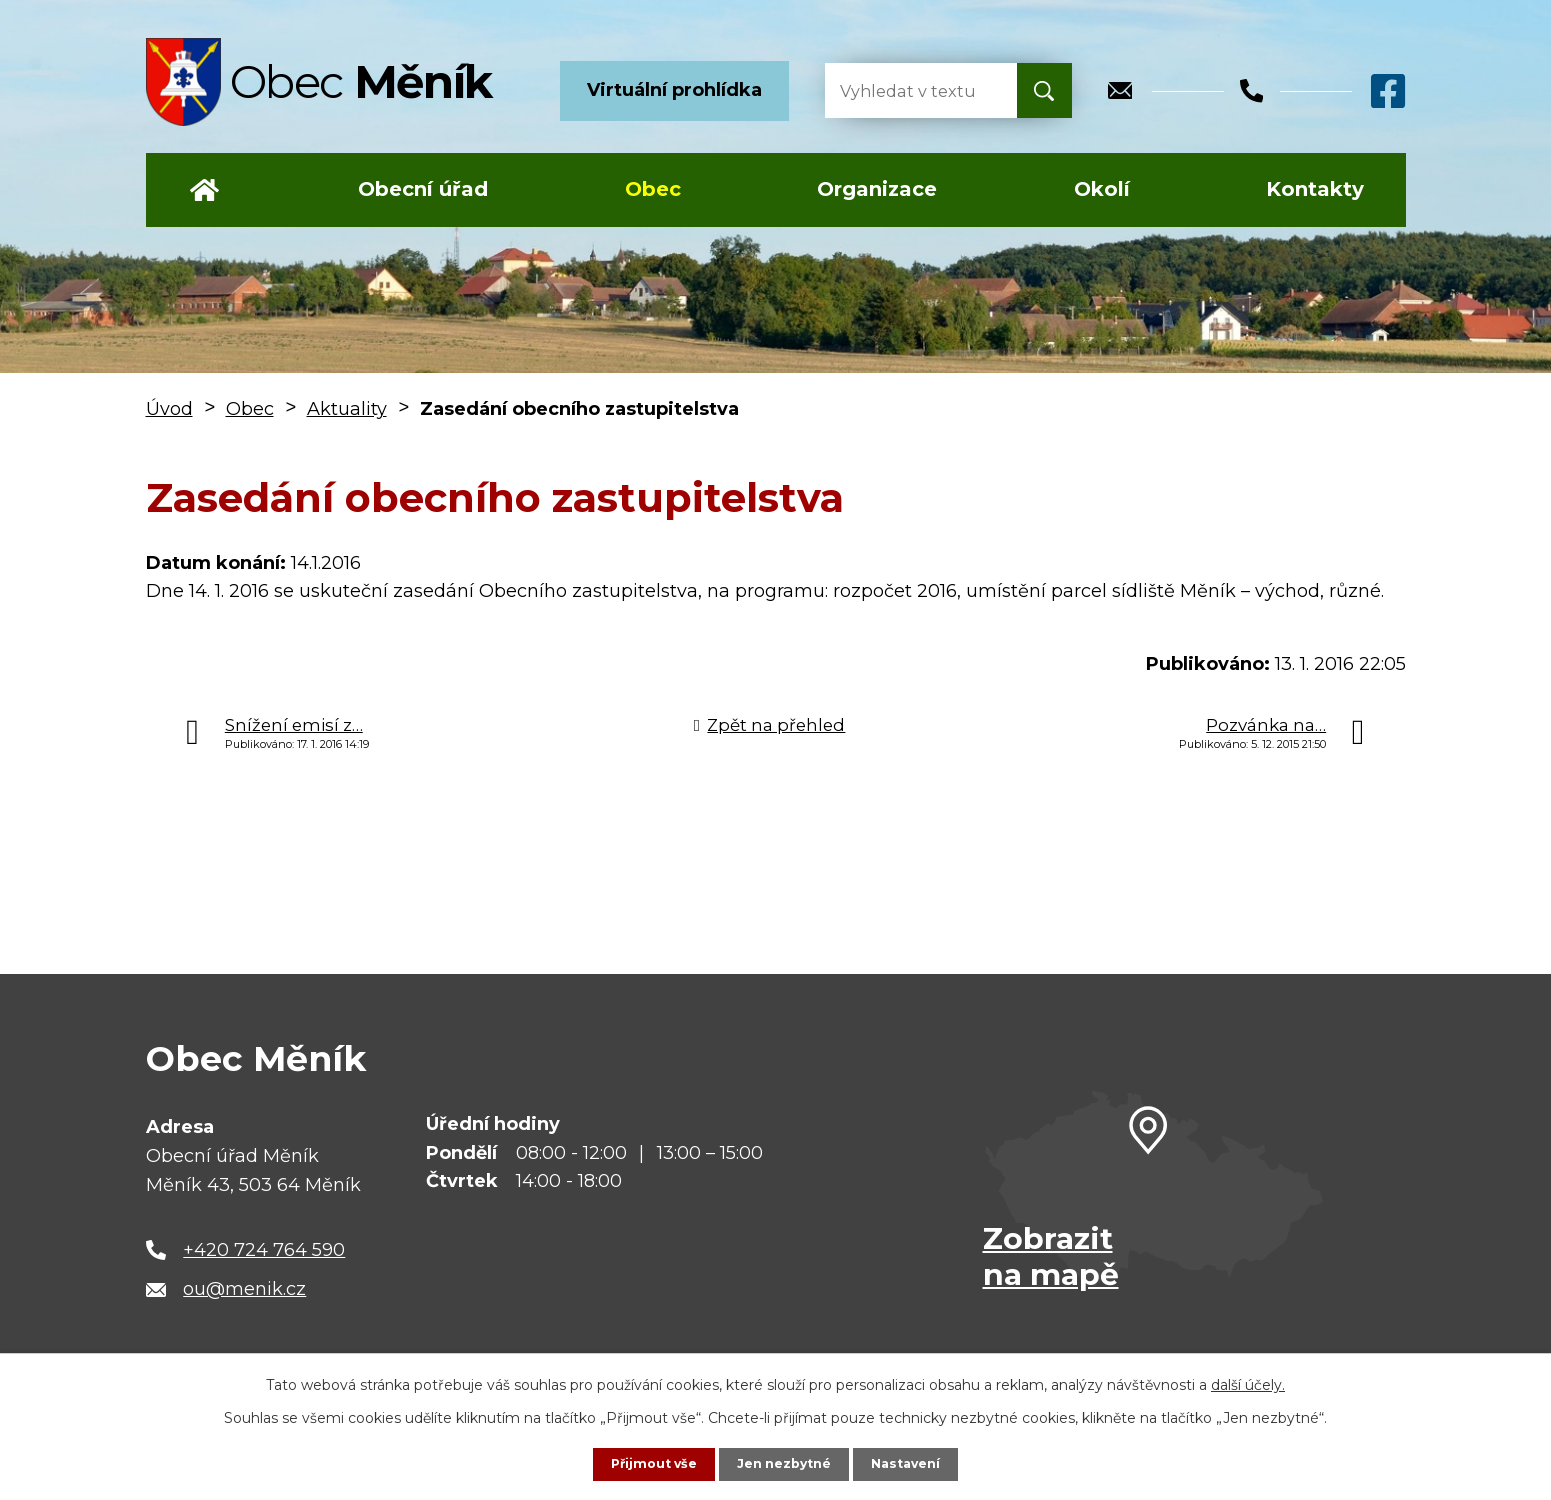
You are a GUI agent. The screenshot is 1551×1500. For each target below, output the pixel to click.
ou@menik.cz (244, 1289)
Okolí (1102, 189)
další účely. (1248, 1383)
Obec (653, 189)
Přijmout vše (645, 1463)
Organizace (877, 189)
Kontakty (1315, 189)
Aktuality (347, 409)
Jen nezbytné (784, 1463)
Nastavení (915, 1463)
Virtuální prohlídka (674, 90)
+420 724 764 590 (264, 1250)
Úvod (204, 190)
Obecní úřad (423, 189)
